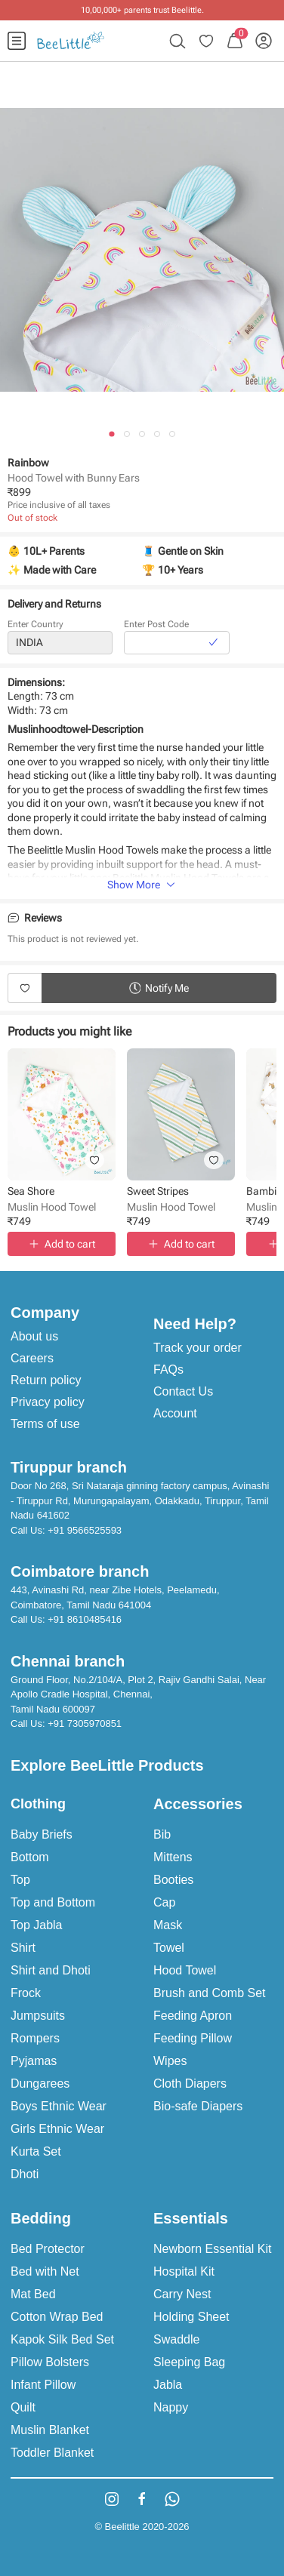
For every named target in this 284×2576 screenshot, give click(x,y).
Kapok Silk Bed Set (62, 2339)
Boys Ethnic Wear (58, 2106)
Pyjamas (34, 2060)
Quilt (23, 2407)
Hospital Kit (184, 2271)
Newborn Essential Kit (212, 2248)
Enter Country (35, 626)
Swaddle (176, 2339)
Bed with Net (45, 2271)
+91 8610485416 (85, 1619)
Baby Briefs (42, 1834)
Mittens (173, 1857)
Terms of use (45, 1423)
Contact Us (183, 1391)
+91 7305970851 (85, 1723)
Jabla (167, 2384)
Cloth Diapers (190, 2083)
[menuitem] (17, 41)
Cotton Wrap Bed (57, 2316)
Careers (32, 1358)
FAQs (168, 1369)
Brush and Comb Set (209, 1993)
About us (34, 1336)
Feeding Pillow (192, 2038)
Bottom (30, 1857)
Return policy (46, 1380)
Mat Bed (33, 2294)
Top (20, 1879)
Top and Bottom (53, 1902)
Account (175, 1413)
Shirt (23, 1947)
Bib (162, 1834)
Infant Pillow (43, 2384)
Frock (26, 1993)
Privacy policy (48, 1402)
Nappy (170, 2407)
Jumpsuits (38, 2015)
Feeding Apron (192, 2015)
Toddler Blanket (52, 2452)
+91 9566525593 (85, 1530)
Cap (164, 1902)
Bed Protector (48, 2248)
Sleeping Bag (189, 2362)
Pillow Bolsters (50, 2362)
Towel (168, 1947)
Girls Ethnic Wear (57, 2128)
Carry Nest (182, 2294)
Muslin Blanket (50, 2430)
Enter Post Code (156, 626)
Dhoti (25, 2174)
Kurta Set (36, 2151)
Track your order (197, 1347)
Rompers (35, 2038)
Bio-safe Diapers (197, 2106)
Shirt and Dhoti (51, 1970)
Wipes (170, 2060)
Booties (173, 1879)
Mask (167, 1925)
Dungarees (40, 2083)
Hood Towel (184, 1970)
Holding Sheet (191, 2316)
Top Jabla (37, 1925)
